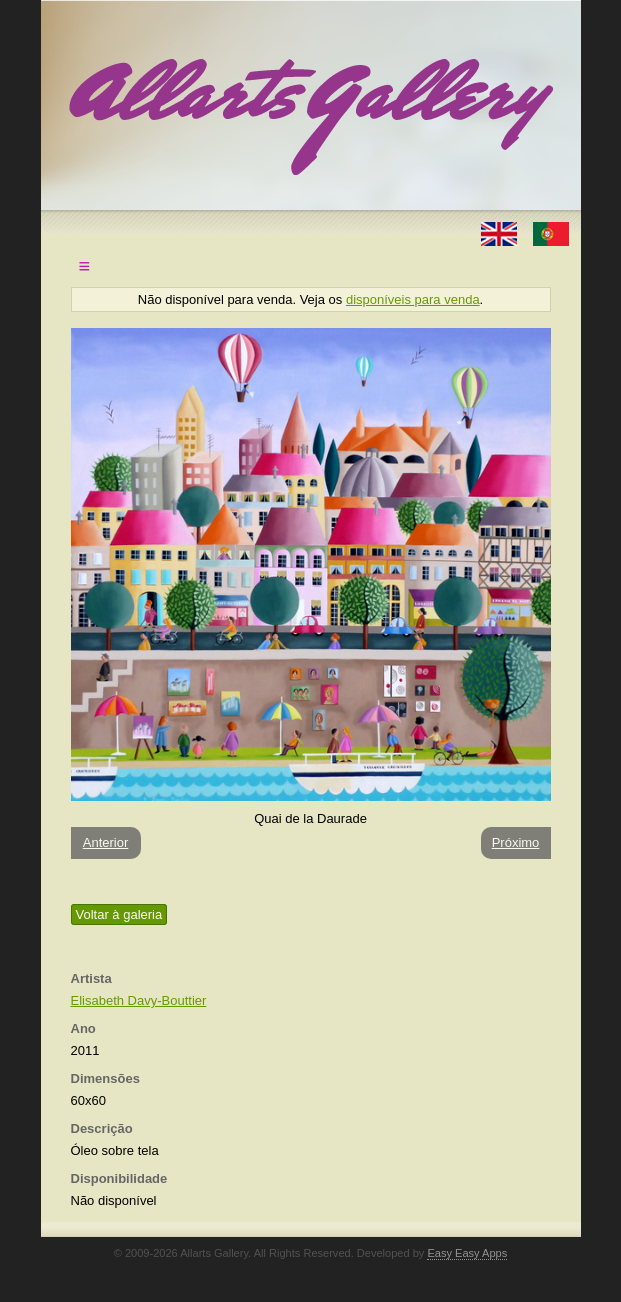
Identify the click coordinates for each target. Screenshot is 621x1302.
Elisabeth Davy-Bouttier (139, 1000)
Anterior (106, 842)
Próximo (516, 842)
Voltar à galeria (119, 914)
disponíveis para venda (413, 299)
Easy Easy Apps (467, 1253)
